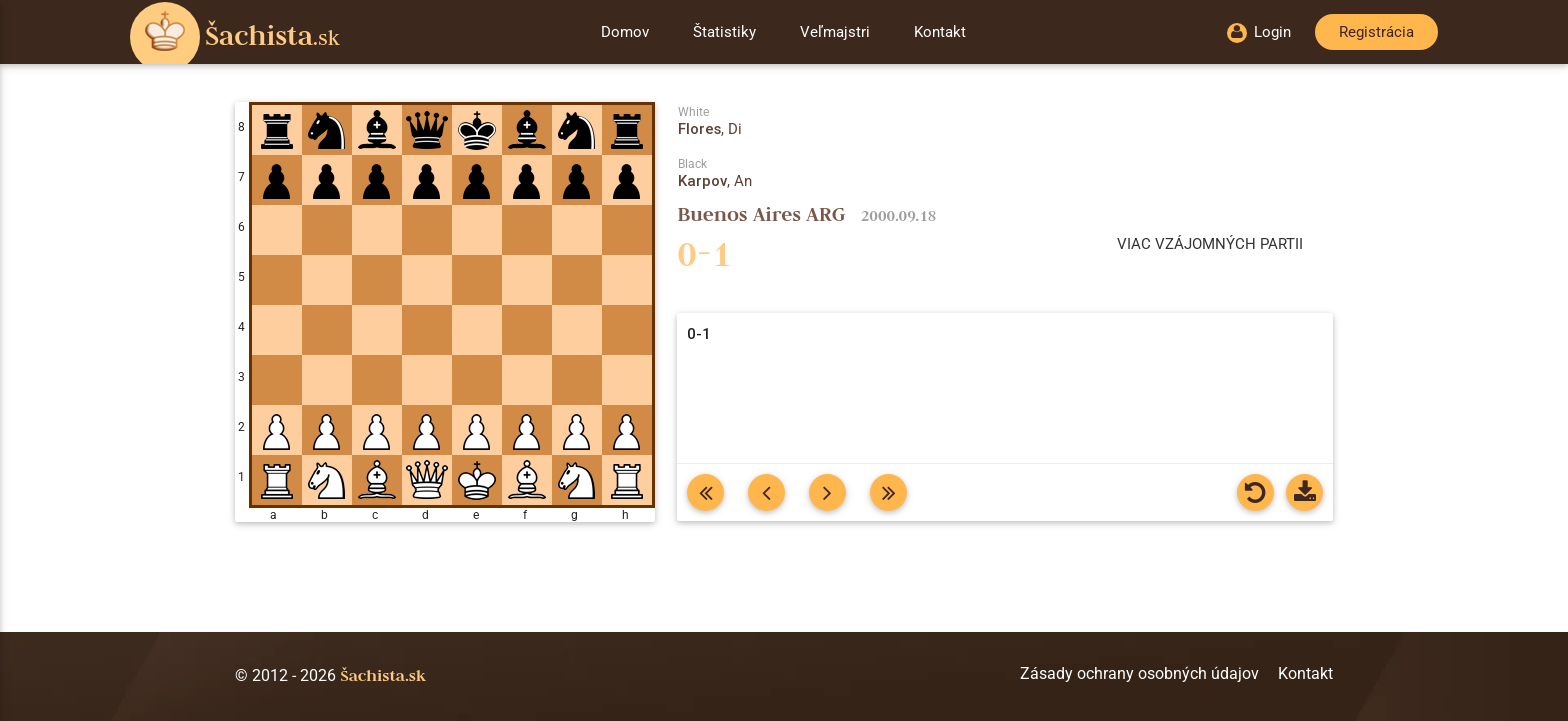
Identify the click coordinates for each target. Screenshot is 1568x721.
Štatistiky (724, 32)
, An (715, 181)
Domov (625, 32)
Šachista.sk (383, 675)
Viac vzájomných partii (1210, 244)
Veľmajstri (835, 32)
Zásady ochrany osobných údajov (1139, 673)
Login (1259, 32)
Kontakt (940, 32)
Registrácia (1376, 32)
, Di (710, 129)
